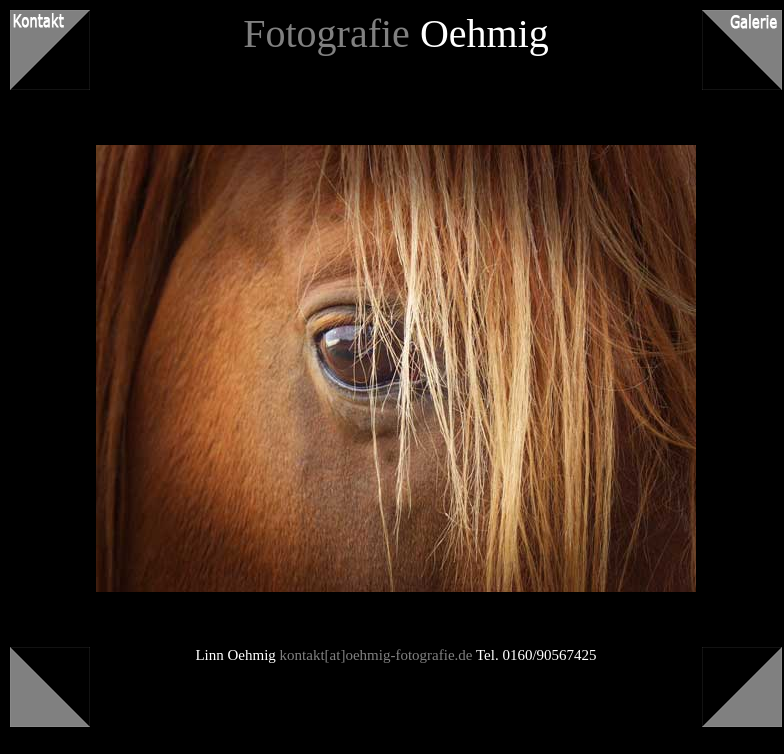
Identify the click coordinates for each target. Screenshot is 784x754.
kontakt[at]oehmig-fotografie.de (376, 655)
